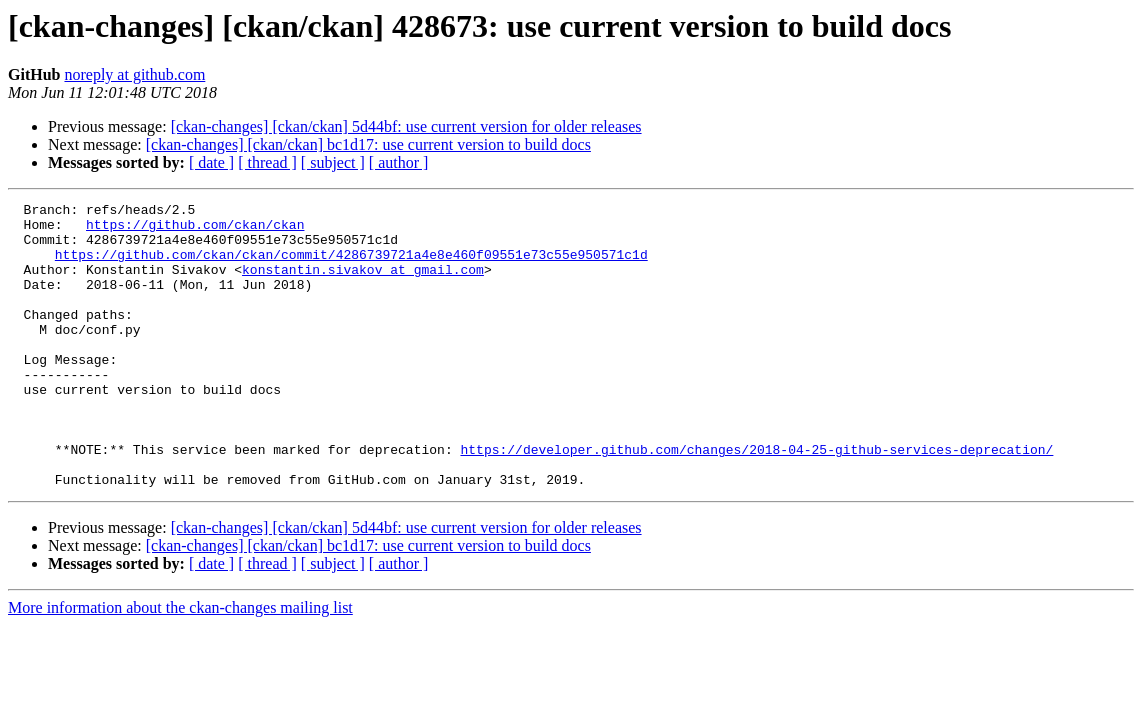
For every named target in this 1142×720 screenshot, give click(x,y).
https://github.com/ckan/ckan (195, 230)
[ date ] (211, 162)
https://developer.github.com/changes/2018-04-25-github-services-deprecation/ (756, 500)
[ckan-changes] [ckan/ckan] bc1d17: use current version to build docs (368, 144)
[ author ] (399, 162)
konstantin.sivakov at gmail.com (363, 284)
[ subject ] (333, 162)
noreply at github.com (134, 74)
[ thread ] (267, 162)
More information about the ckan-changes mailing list (180, 664)
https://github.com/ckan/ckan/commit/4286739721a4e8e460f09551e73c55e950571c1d (351, 266)
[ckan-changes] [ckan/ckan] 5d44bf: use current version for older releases (406, 126)
